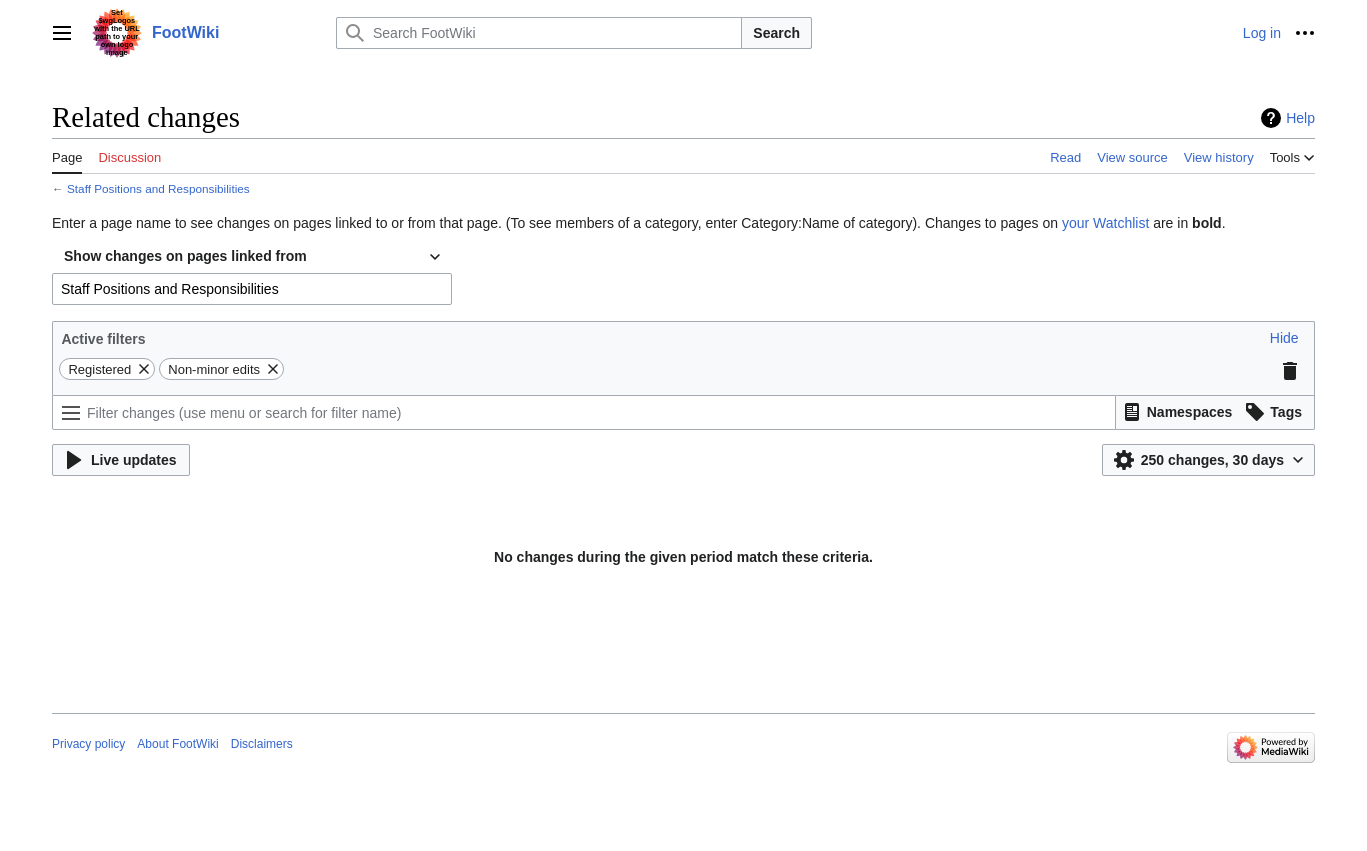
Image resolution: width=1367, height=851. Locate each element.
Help (1300, 118)
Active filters (103, 339)
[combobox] (252, 257)
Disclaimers (262, 744)
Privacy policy (88, 744)
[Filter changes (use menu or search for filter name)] (584, 412)
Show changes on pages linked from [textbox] (185, 256)
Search (776, 33)
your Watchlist (1105, 223)
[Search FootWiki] (539, 33)
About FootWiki (177, 744)
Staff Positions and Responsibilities (158, 188)
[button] (1284, 338)
